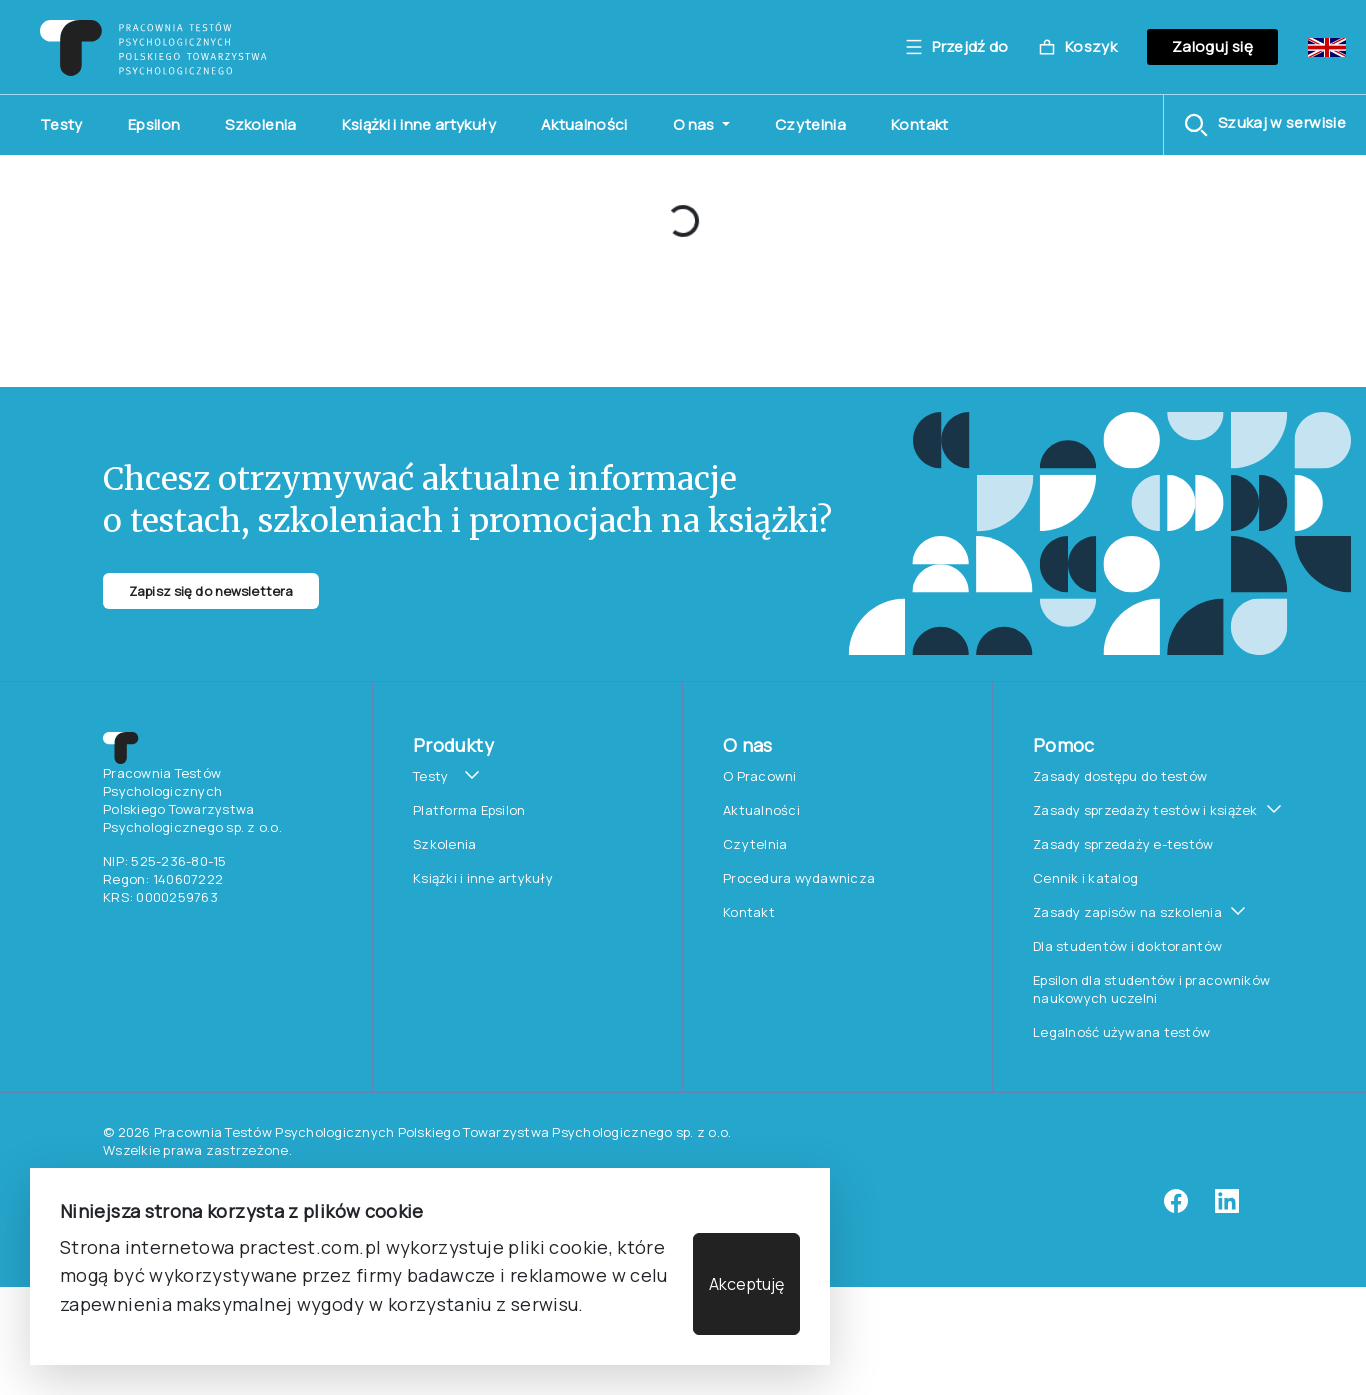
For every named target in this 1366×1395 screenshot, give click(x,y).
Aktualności (584, 124)
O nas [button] (695, 124)
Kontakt (920, 124)
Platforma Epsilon (469, 810)
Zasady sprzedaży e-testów (1123, 844)
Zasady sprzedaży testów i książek (1145, 810)
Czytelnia (810, 124)
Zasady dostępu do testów (1120, 776)
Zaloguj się (1212, 46)
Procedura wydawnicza (799, 878)
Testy (61, 124)
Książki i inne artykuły (419, 124)
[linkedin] (1227, 1208)
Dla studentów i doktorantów (1127, 946)
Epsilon (154, 124)
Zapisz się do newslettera (211, 591)
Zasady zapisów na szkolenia (1127, 912)
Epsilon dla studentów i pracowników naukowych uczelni (1151, 989)
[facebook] (1176, 1208)
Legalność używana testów (1121, 1032)
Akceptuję (746, 1284)
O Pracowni (760, 776)
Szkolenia (260, 124)
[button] (1265, 125)
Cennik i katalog (1085, 878)
